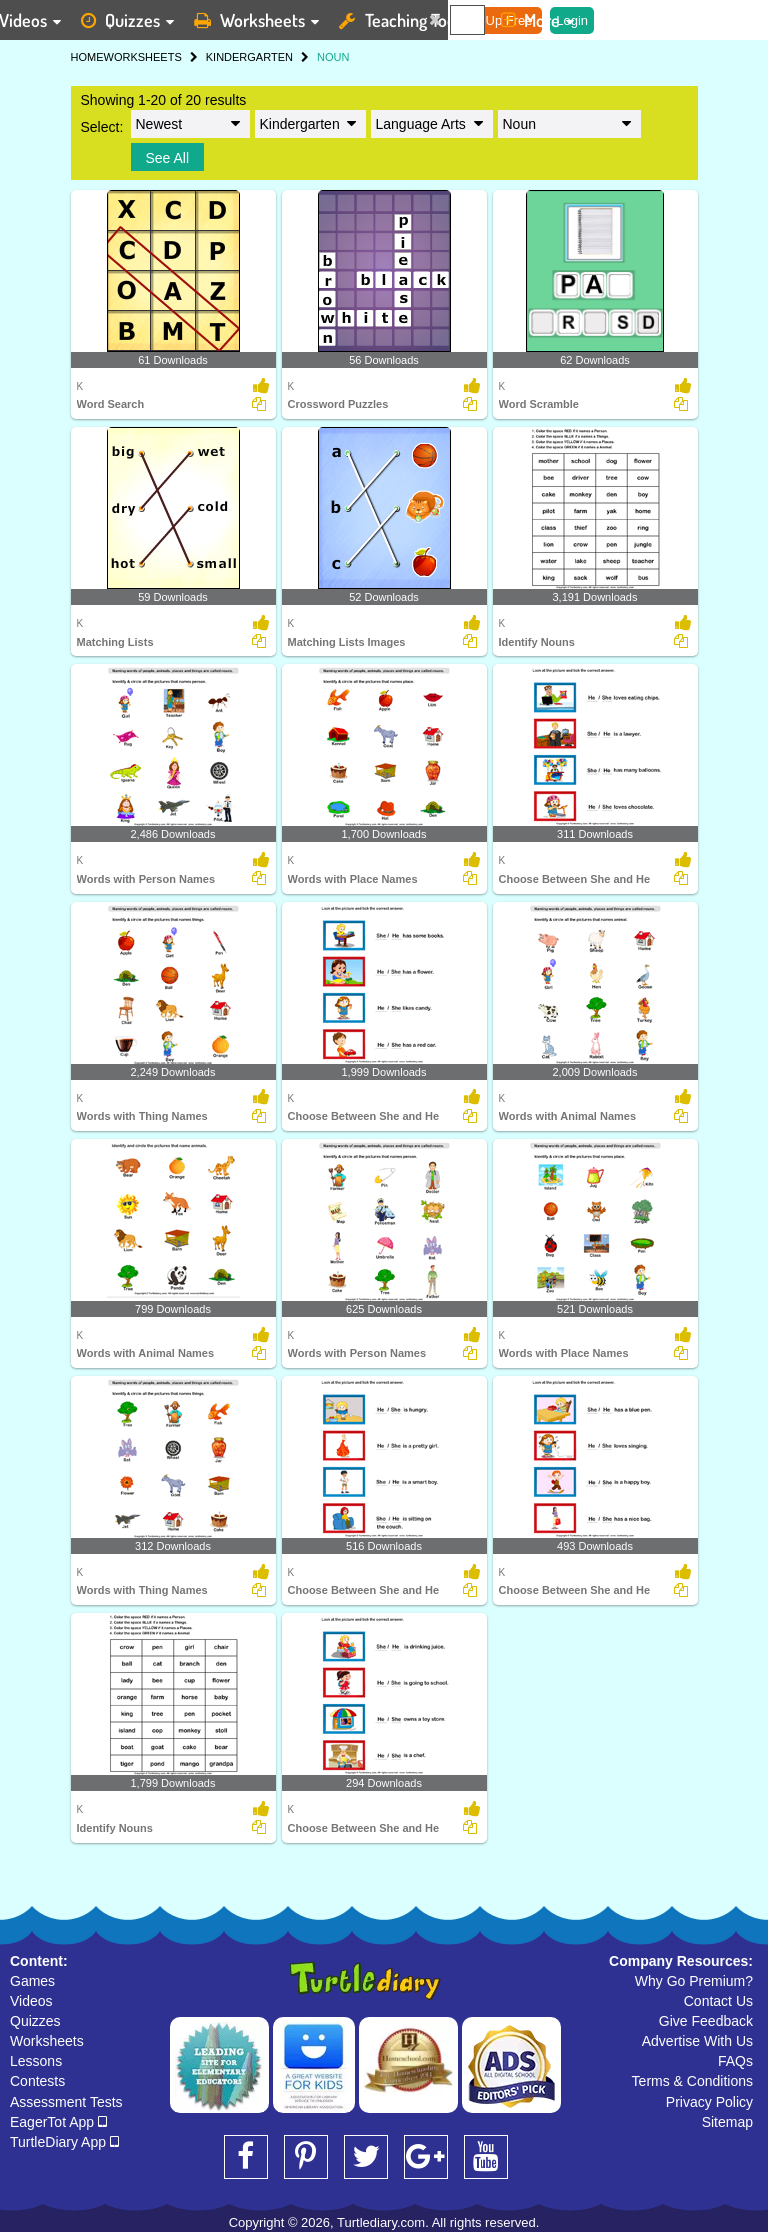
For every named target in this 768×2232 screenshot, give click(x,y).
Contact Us (718, 2001)
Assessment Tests (66, 2102)
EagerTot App (58, 2122)
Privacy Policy (709, 2102)
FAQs (735, 2061)
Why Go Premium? (694, 1981)
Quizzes (35, 2021)
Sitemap (727, 2122)
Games (32, 1981)
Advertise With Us (697, 2041)
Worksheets (47, 2041)
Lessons (36, 2061)
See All (168, 158)
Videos (31, 2001)
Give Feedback (706, 2021)
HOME (87, 57)
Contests (37, 2081)
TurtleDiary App (64, 2142)
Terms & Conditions (692, 2081)
